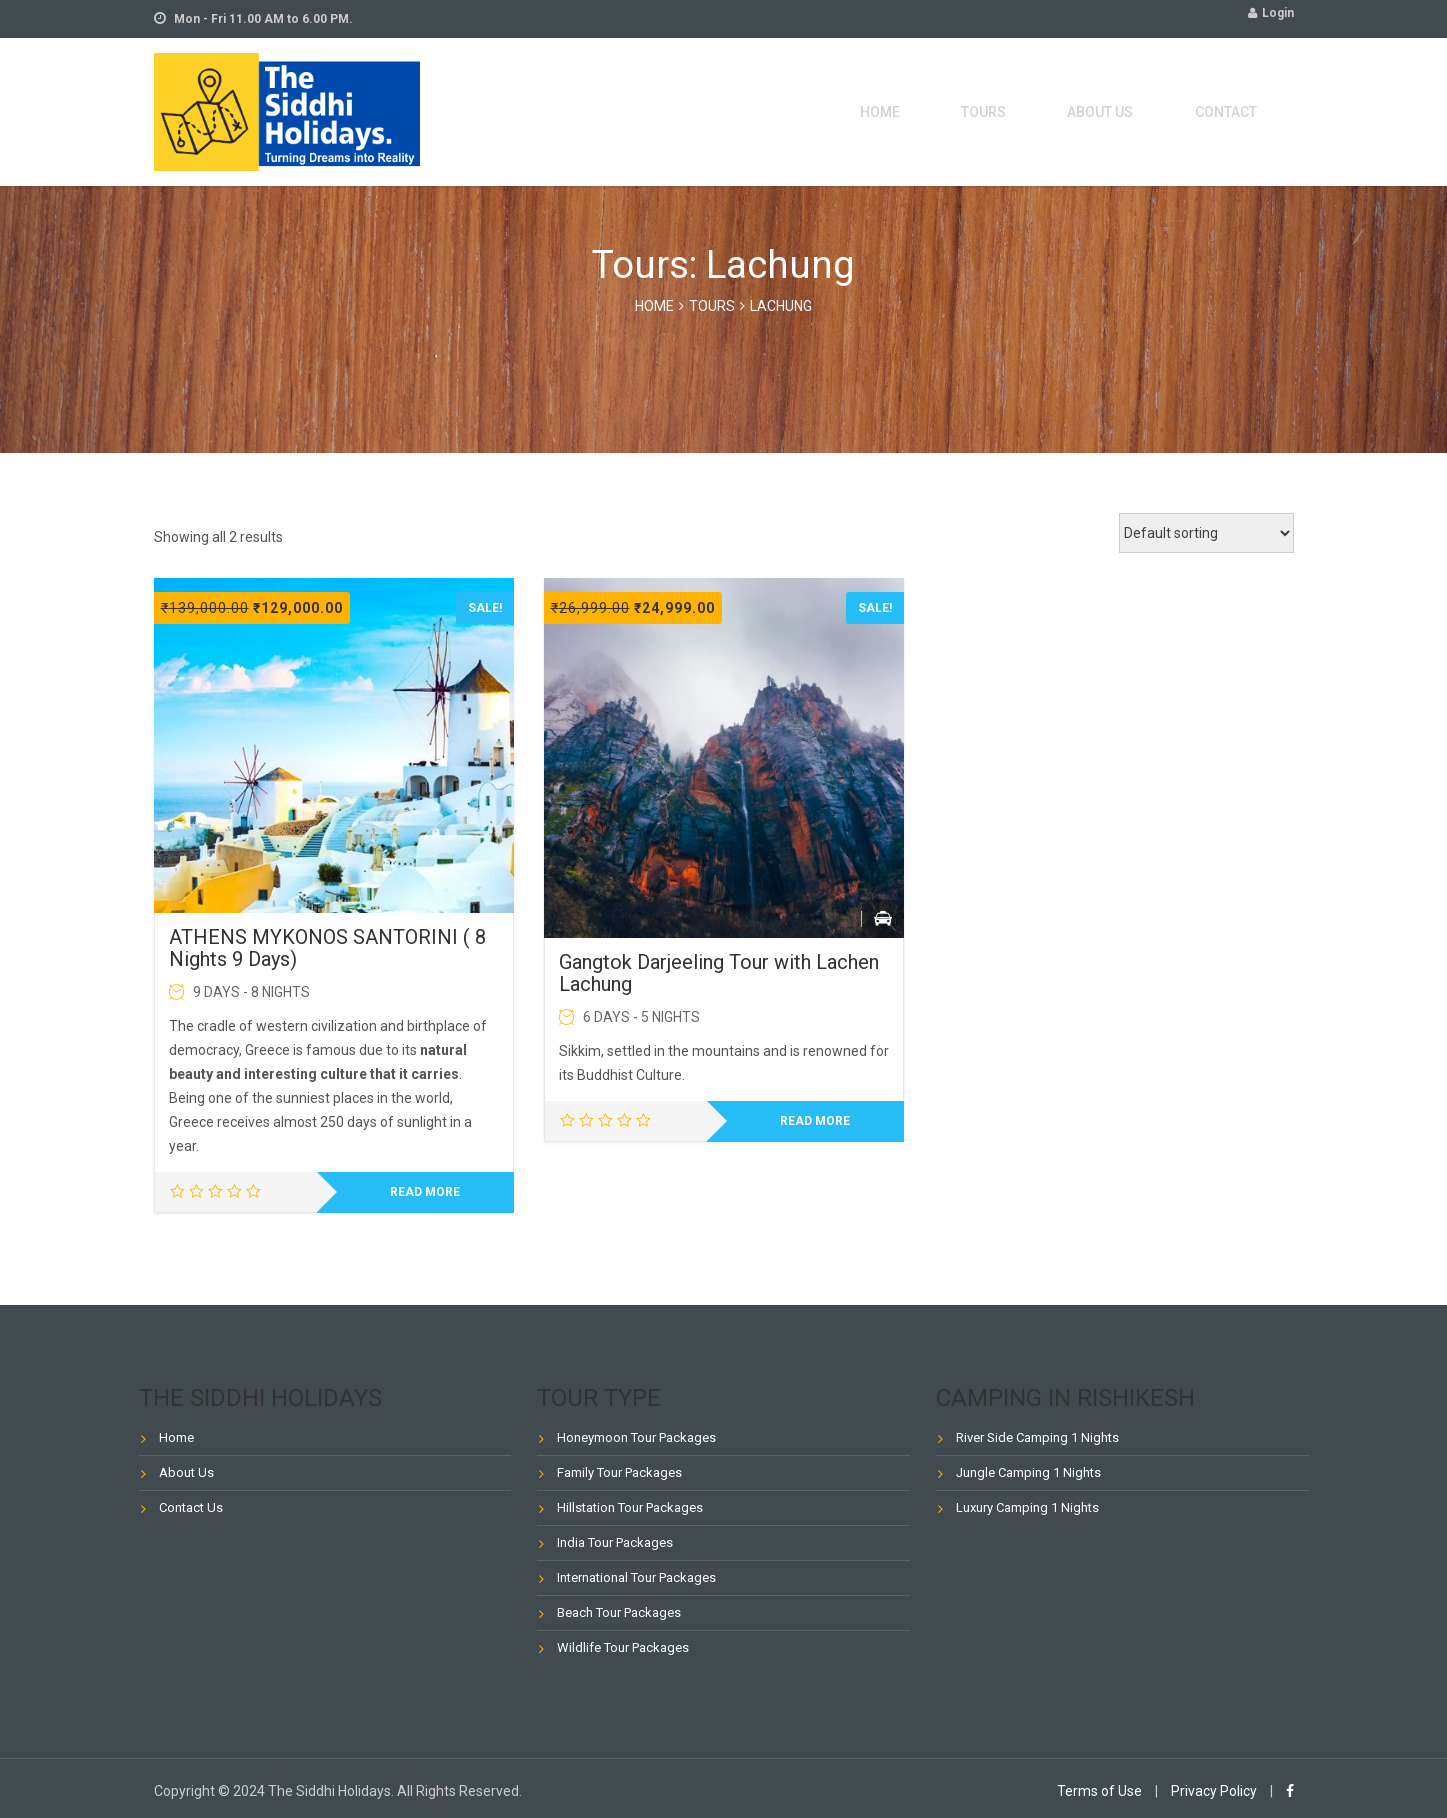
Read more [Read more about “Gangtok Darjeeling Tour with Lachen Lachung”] (815, 1121)
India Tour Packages (615, 1542)
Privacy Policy (1214, 1791)
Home (948, 112)
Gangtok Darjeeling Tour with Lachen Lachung (719, 973)
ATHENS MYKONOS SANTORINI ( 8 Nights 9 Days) (327, 948)
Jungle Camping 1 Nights (1028, 1472)
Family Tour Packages (619, 1472)
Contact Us (191, 1507)
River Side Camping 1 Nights (1037, 1437)
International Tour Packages (636, 1577)
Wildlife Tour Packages (623, 1647)
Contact (1235, 112)
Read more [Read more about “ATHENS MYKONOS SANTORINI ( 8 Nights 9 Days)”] (425, 1192)
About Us (1128, 112)
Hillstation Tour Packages (630, 1507)
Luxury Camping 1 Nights (1027, 1507)
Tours (1031, 112)
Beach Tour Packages (619, 1612)
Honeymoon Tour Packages (636, 1437)
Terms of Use (1099, 1791)
